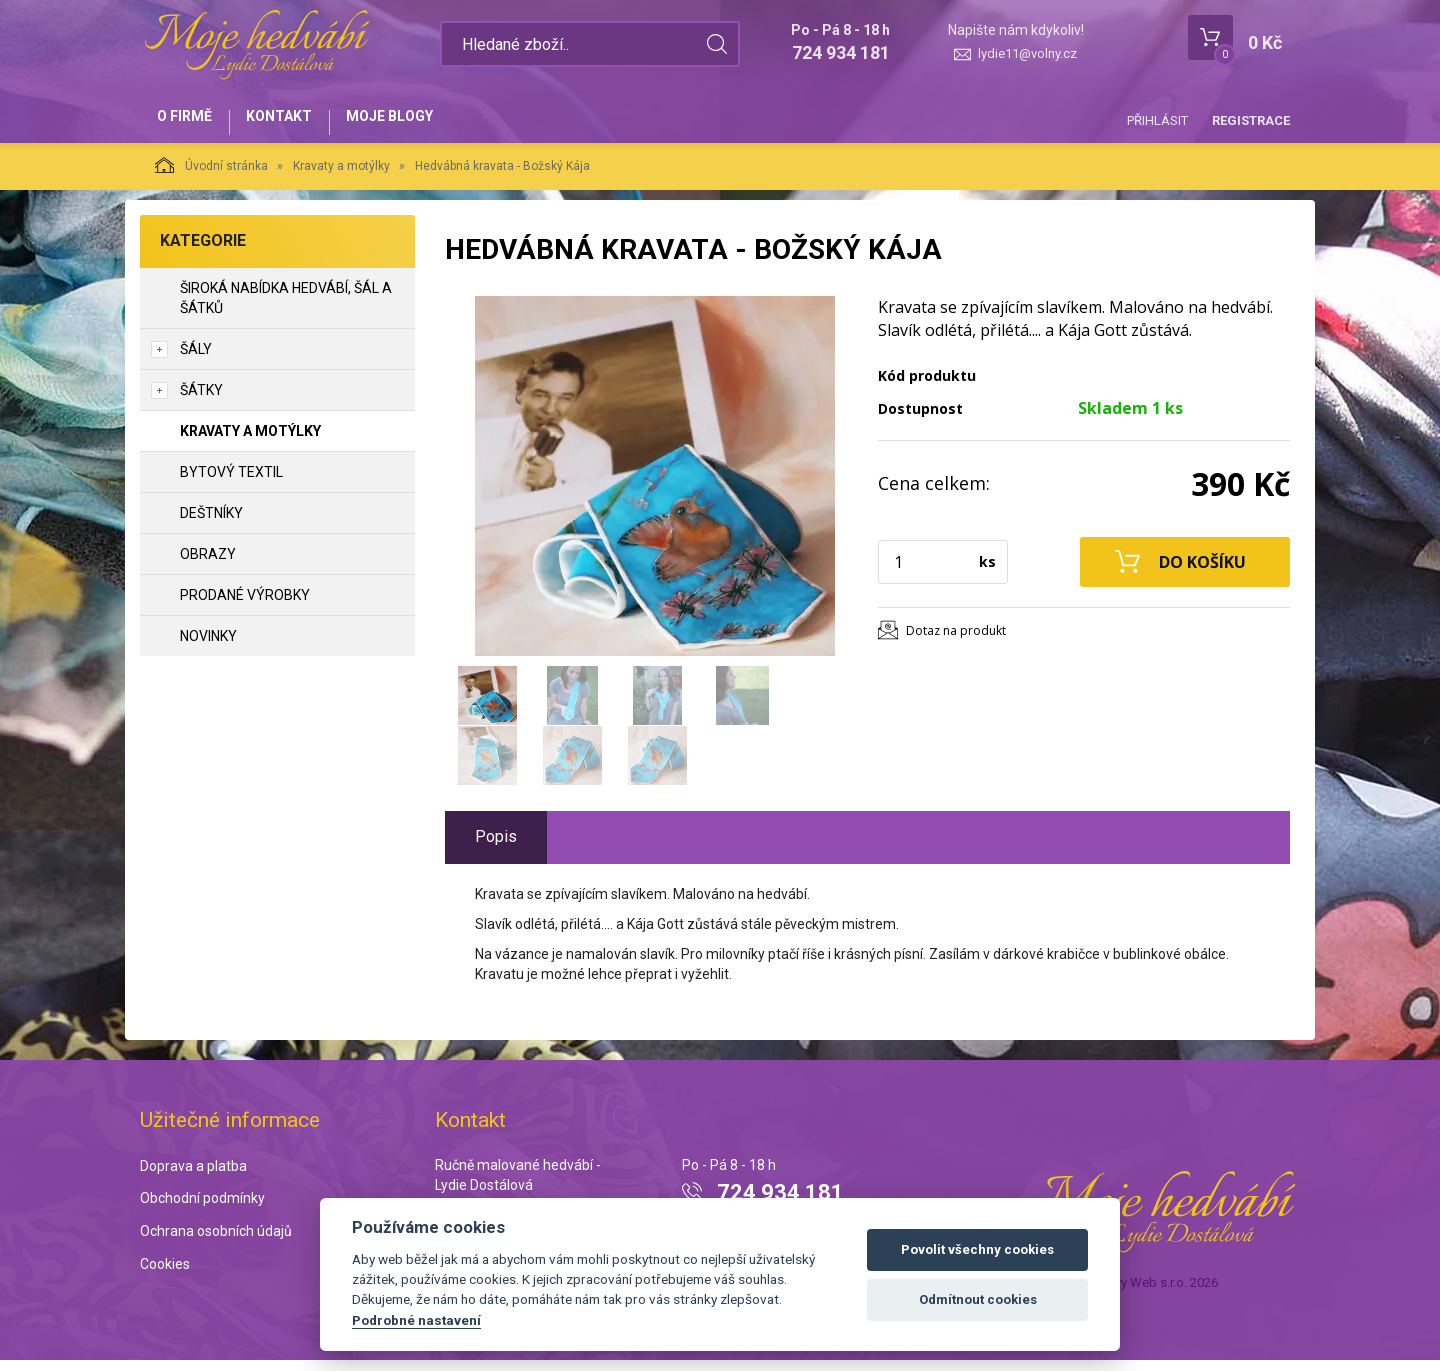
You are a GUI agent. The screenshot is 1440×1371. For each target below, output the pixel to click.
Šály (196, 360)
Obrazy (208, 565)
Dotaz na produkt (956, 641)
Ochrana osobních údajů (216, 1242)
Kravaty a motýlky (341, 177)
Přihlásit (1157, 120)
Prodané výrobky (245, 606)
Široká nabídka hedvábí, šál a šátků (286, 309)
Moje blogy (417, 122)
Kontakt (296, 122)
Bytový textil (231, 483)
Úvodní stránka (211, 176)
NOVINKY (208, 647)
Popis (496, 847)
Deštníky (211, 524)
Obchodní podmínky (202, 1210)
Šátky (201, 401)
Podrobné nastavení (416, 1320)
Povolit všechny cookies (977, 1249)
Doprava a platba (193, 1177)
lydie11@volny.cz (1027, 53)
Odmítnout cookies (978, 1299)
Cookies (165, 1275)
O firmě (190, 122)
